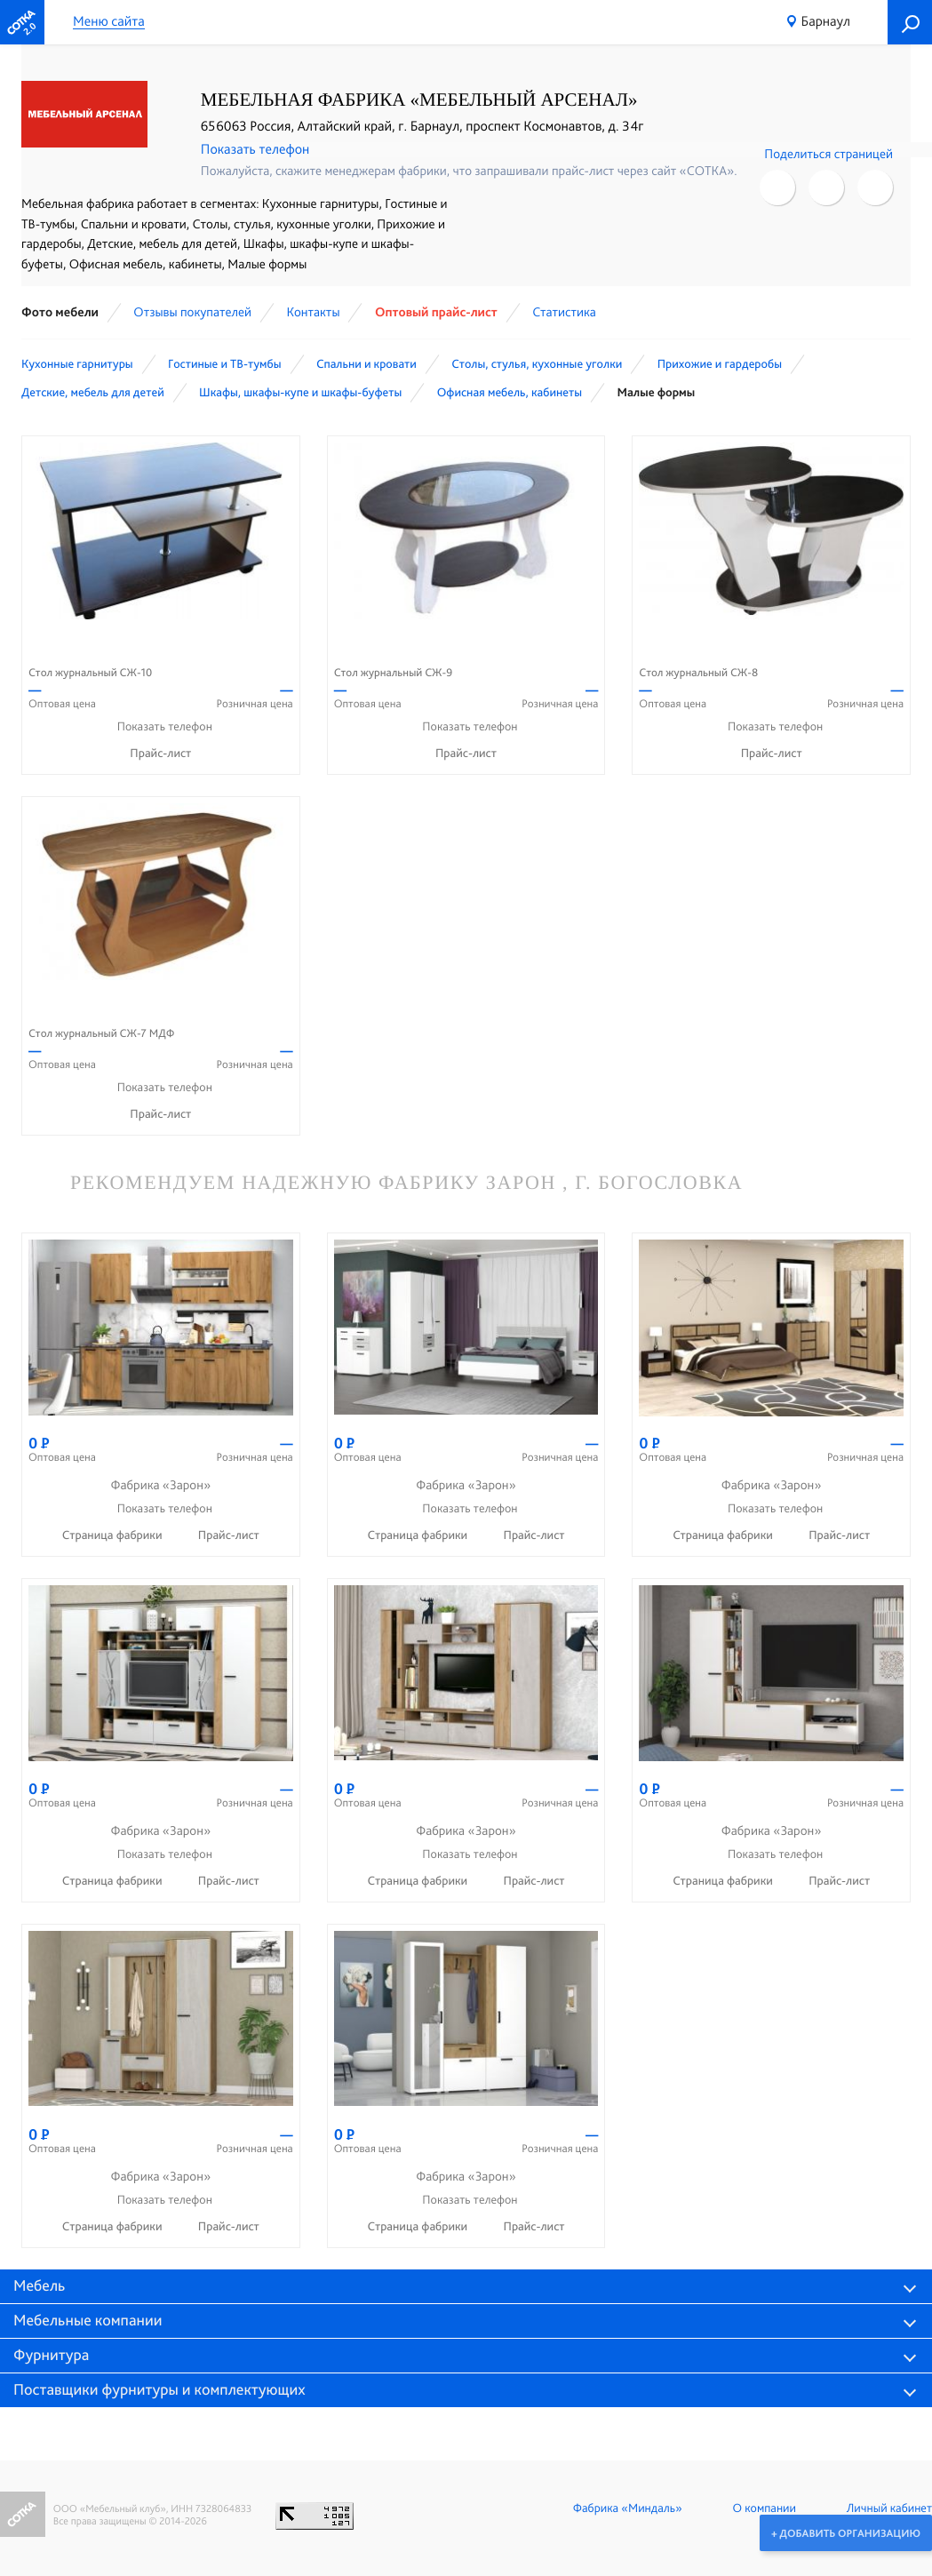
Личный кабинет (889, 2508)
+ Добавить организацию (845, 2532)
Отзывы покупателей (192, 312)
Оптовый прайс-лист (436, 312)
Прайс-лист (160, 753)
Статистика (564, 312)
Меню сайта (109, 21)
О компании (764, 2508)
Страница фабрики (113, 1535)
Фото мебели (60, 312)
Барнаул (825, 20)
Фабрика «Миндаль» (627, 2508)
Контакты (312, 312)
